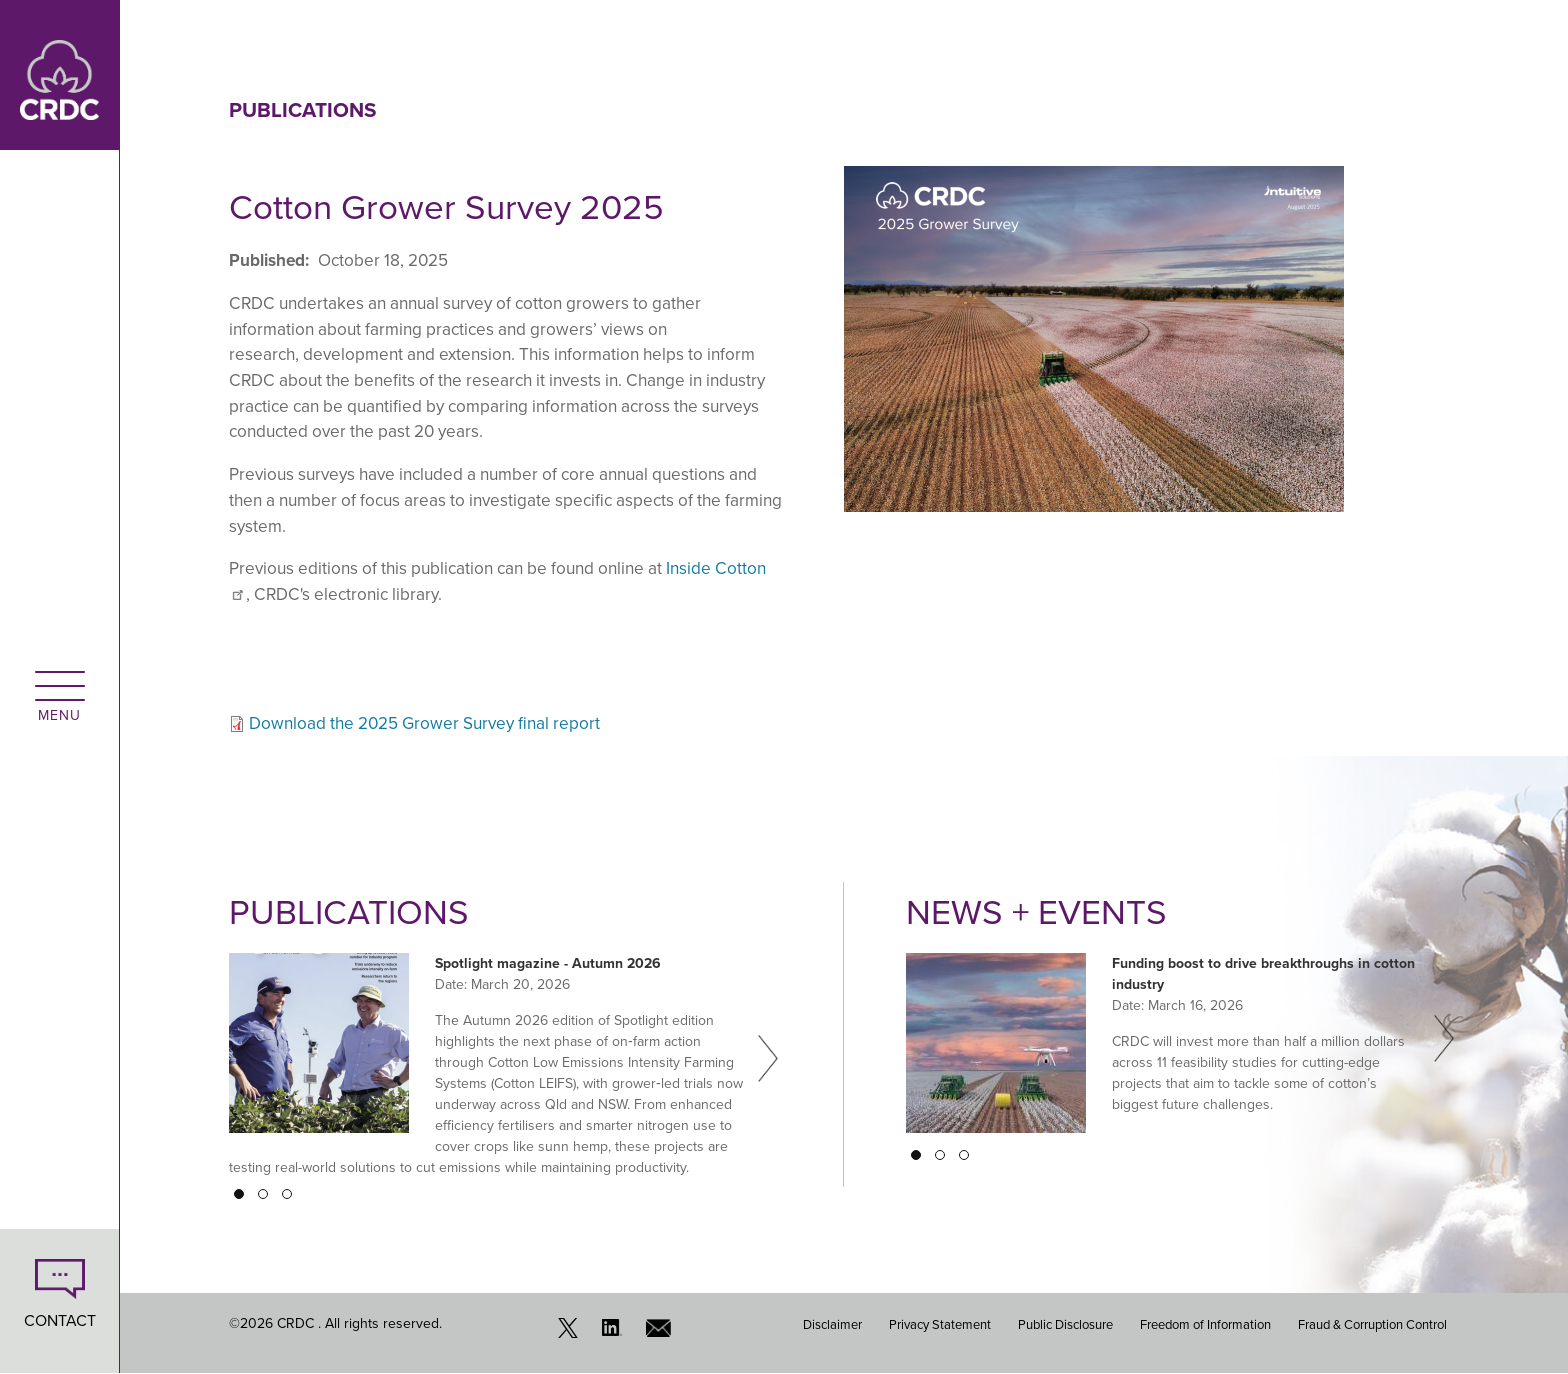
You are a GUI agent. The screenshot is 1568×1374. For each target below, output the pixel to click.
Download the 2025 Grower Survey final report (424, 723)
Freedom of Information (1205, 1324)
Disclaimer (832, 1324)
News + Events (1036, 912)
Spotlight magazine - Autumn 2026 (548, 963)
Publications (302, 110)
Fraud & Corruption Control (1372, 1324)
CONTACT (60, 1320)
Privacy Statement (940, 1324)
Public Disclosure (1065, 1324)
